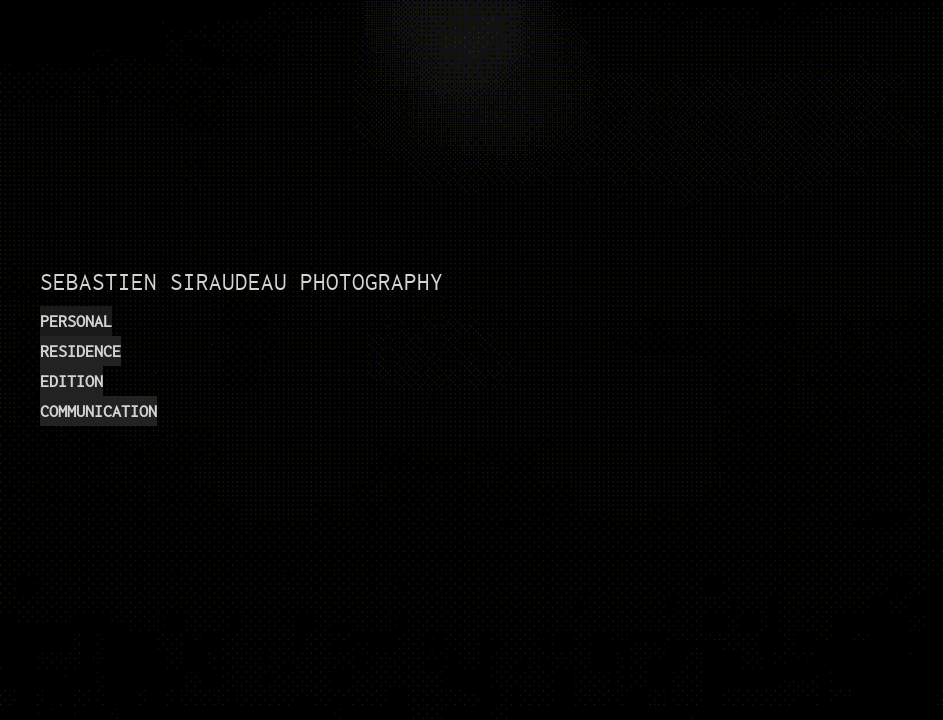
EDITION (71, 381)
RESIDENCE (80, 351)
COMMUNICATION (98, 411)
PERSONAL (76, 321)
